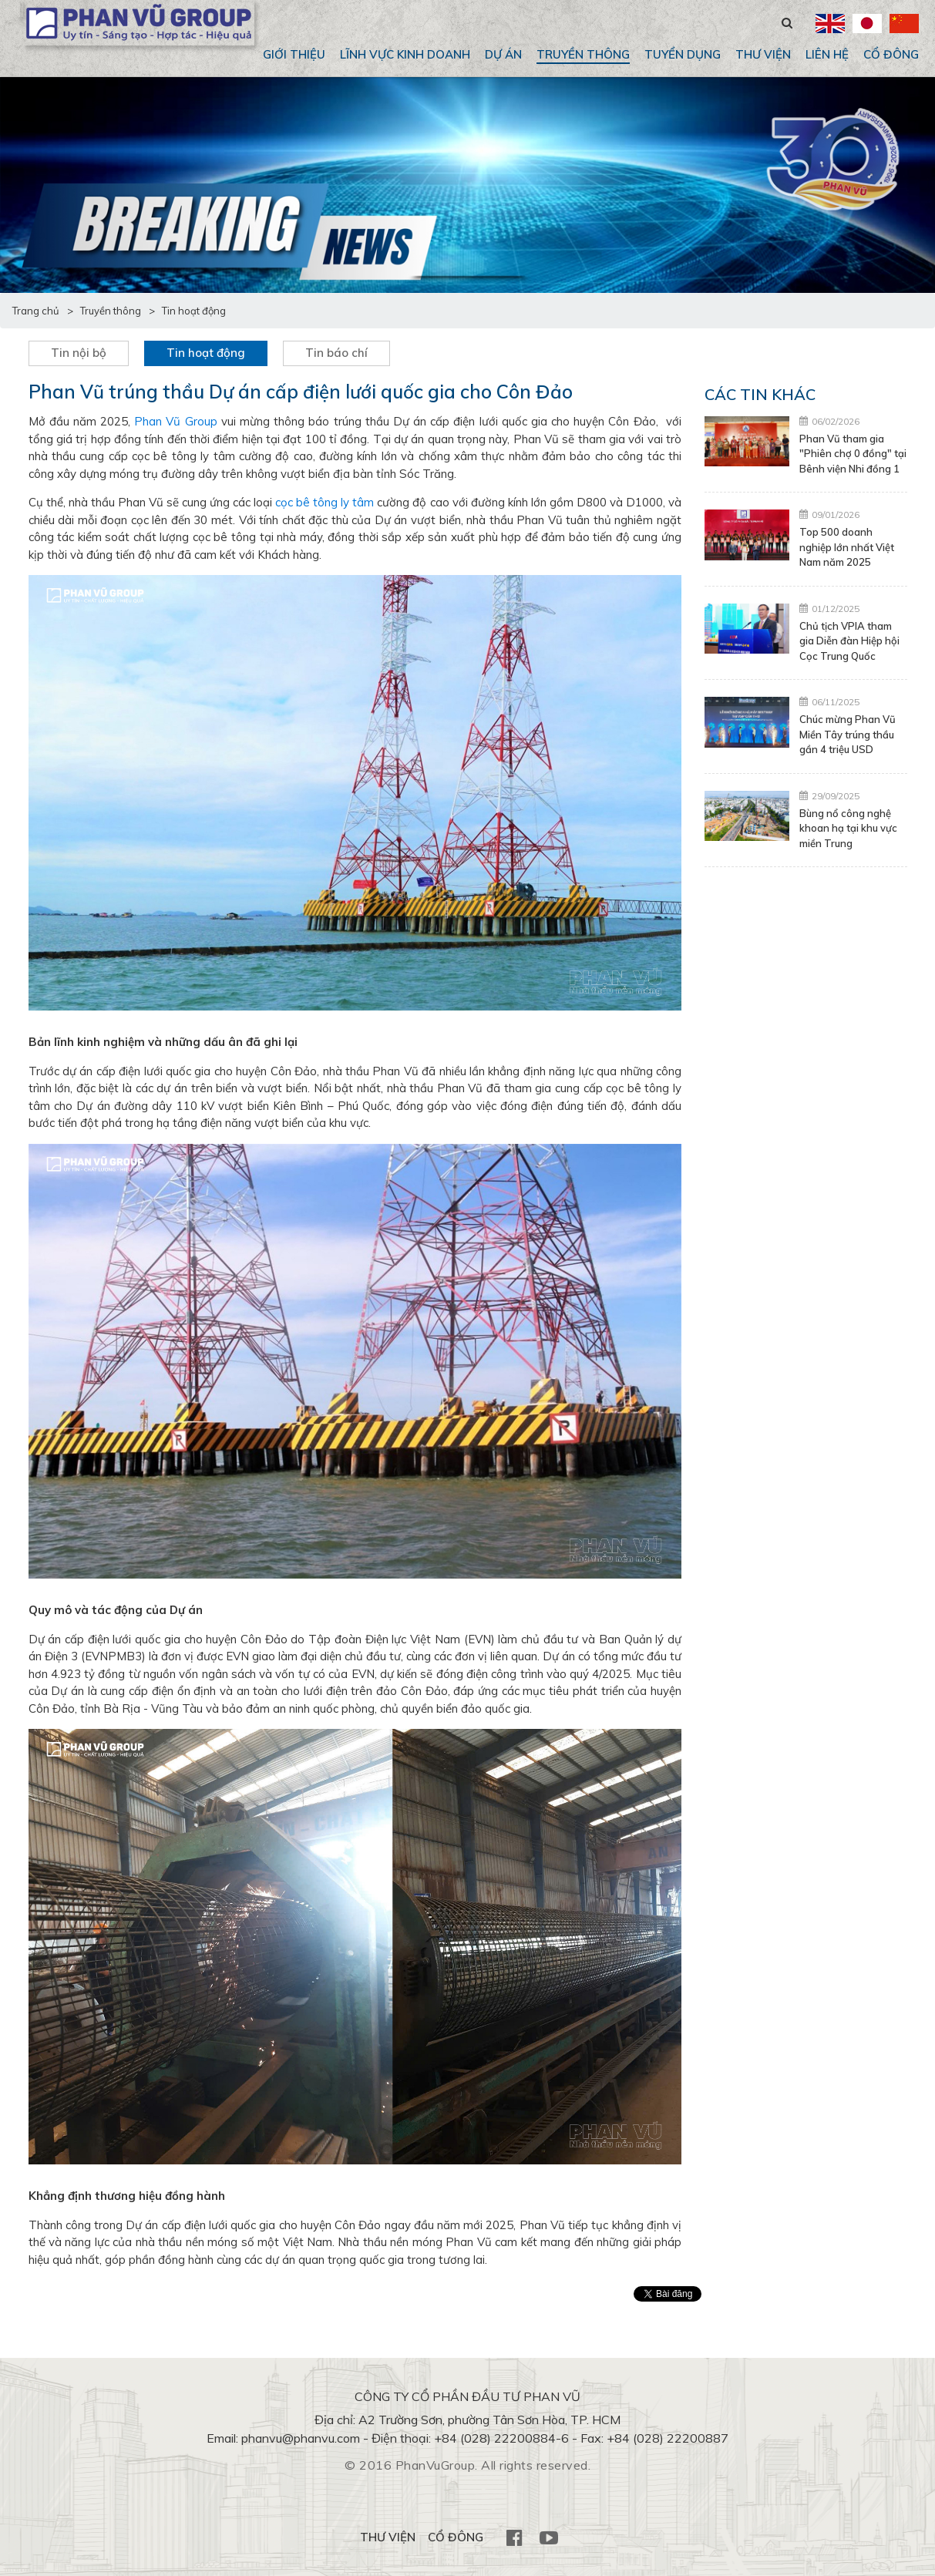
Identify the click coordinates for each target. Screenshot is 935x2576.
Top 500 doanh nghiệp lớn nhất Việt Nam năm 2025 (846, 547)
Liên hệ (827, 54)
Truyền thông (583, 54)
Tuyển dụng (682, 54)
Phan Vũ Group (175, 421)
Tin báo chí (336, 352)
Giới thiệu (294, 54)
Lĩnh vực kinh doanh (405, 54)
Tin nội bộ (78, 352)
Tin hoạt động (205, 352)
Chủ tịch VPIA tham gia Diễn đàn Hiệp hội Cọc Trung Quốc (849, 641)
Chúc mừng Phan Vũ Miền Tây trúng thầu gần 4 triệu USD (847, 734)
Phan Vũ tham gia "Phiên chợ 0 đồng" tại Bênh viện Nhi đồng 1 (852, 453)
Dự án (503, 54)
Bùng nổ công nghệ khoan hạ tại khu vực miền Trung (848, 828)
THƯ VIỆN (763, 54)
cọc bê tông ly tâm (324, 502)
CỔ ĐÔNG (891, 54)
